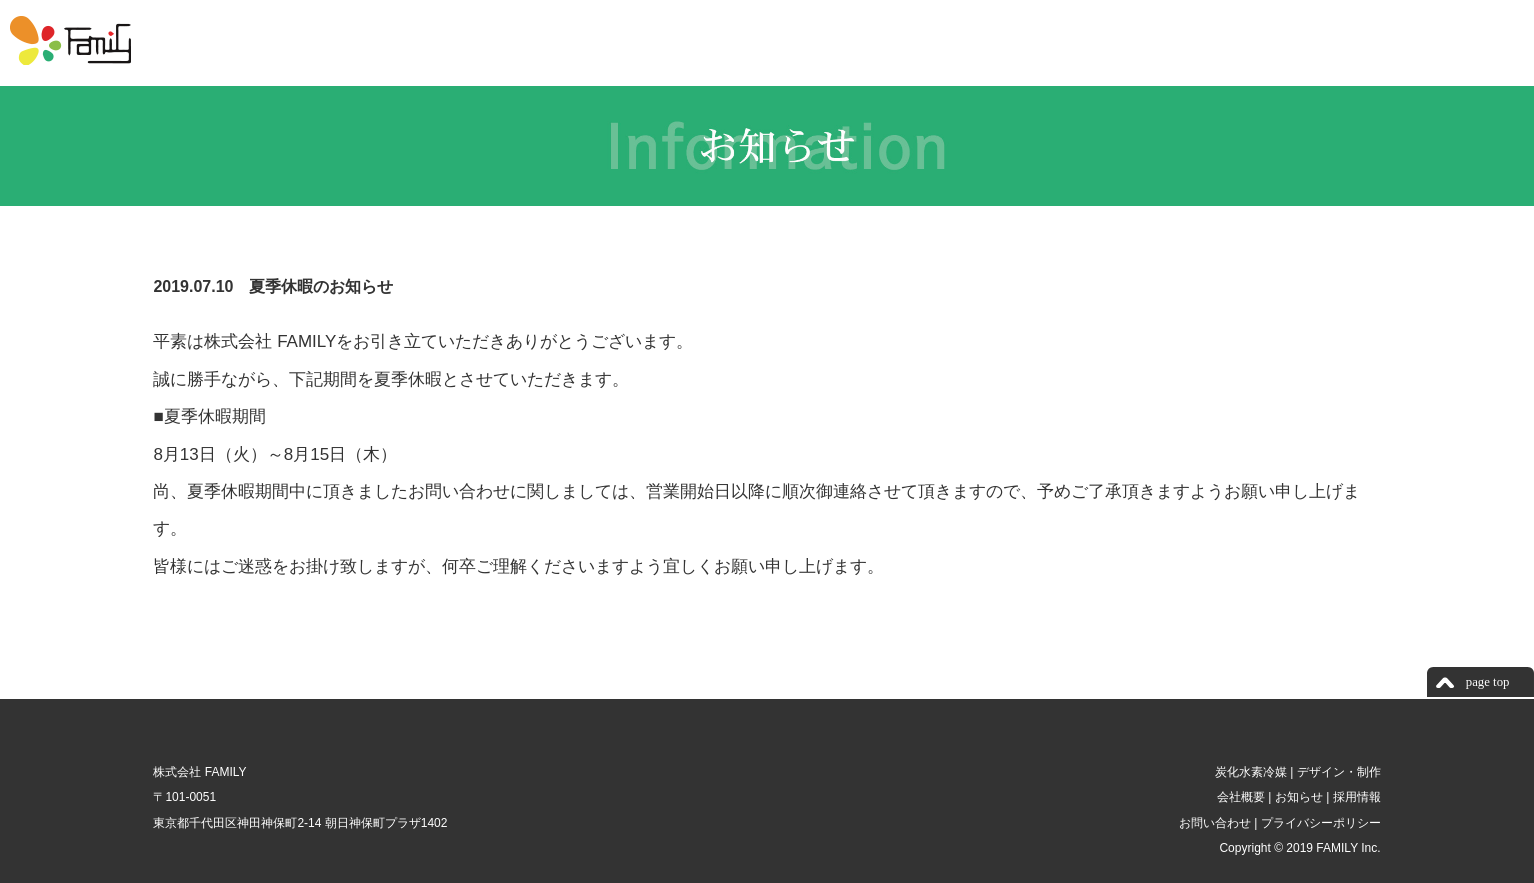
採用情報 (1354, 797)
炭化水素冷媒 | (1252, 772)
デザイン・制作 (1336, 772)
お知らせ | (1300, 797)
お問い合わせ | (1216, 823)
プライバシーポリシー (1318, 823)
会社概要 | (1243, 797)
